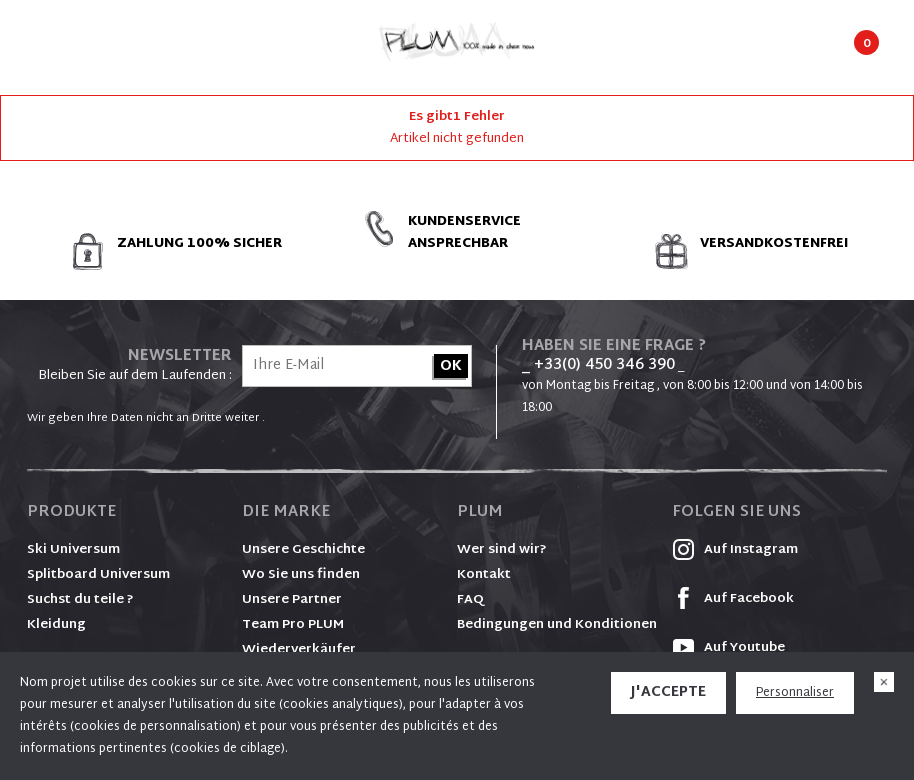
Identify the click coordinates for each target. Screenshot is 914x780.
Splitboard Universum (98, 575)
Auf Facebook (733, 599)
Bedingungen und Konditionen (557, 625)
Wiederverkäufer (299, 650)
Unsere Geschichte (303, 550)
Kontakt (484, 575)
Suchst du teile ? (80, 600)
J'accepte (668, 692)
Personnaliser (795, 693)
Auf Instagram (735, 550)
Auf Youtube (728, 648)
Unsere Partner (292, 600)
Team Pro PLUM (293, 625)
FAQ (470, 600)
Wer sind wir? (502, 550)
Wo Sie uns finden (301, 575)
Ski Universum (73, 550)
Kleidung (56, 625)
